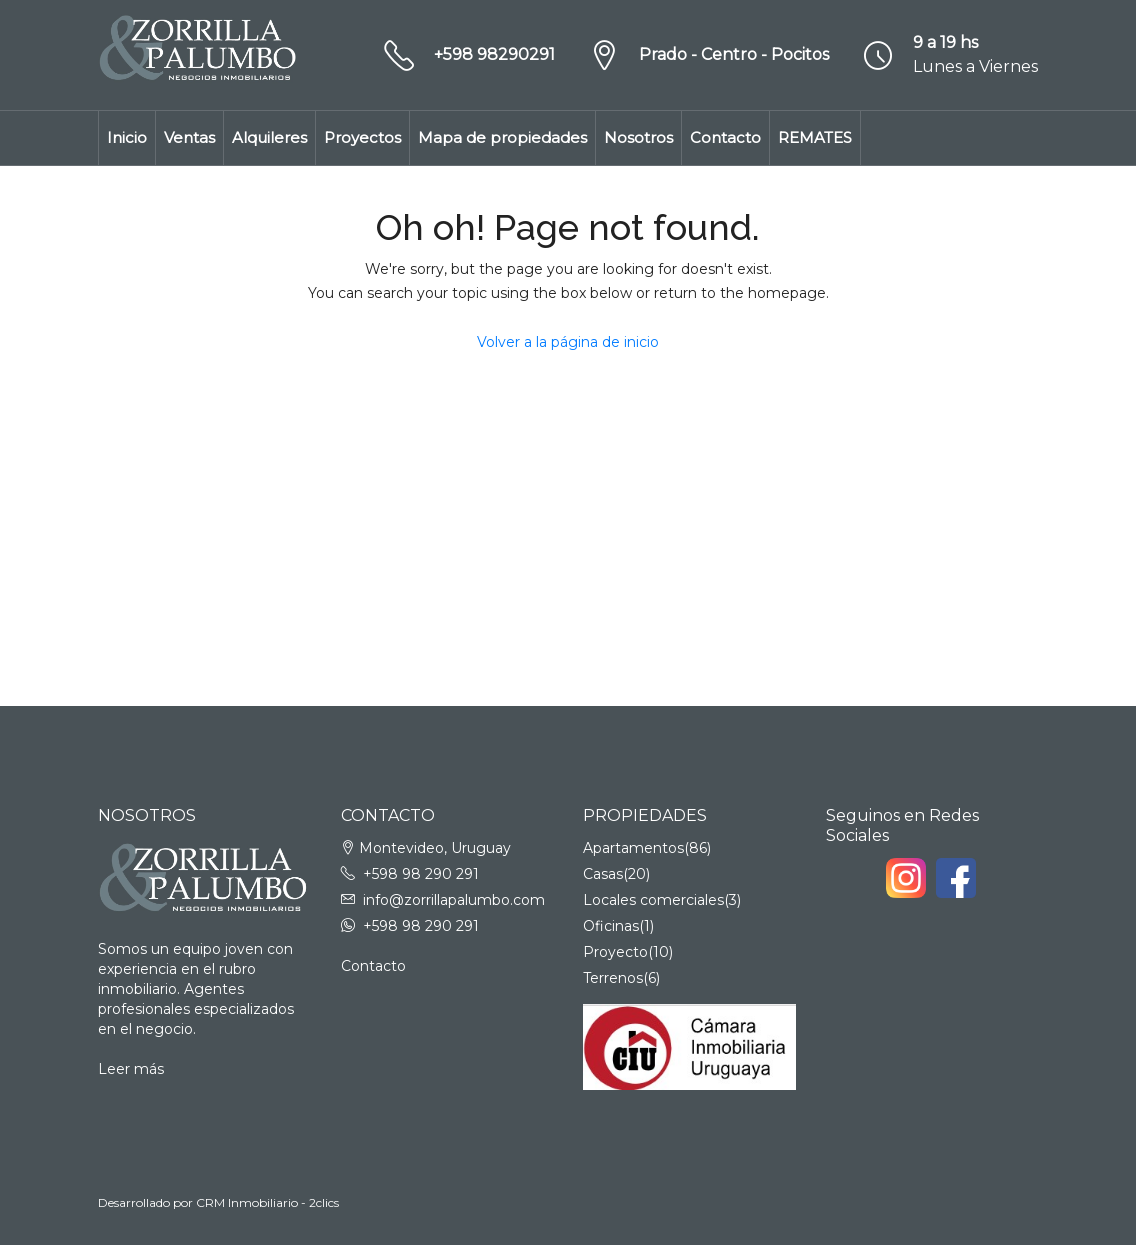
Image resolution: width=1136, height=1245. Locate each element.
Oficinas (611, 926)
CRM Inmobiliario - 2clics (267, 1202)
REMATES (815, 137)
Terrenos (613, 978)
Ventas (189, 137)
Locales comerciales (653, 900)
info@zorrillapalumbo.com (454, 900)
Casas (603, 874)
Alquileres (269, 137)
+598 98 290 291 (421, 874)
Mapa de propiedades (502, 137)
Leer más (131, 1069)
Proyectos (362, 137)
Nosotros (638, 137)
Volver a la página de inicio (568, 342)
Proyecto (615, 952)
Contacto (725, 137)
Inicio (127, 137)
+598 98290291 (494, 54)
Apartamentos (633, 848)
